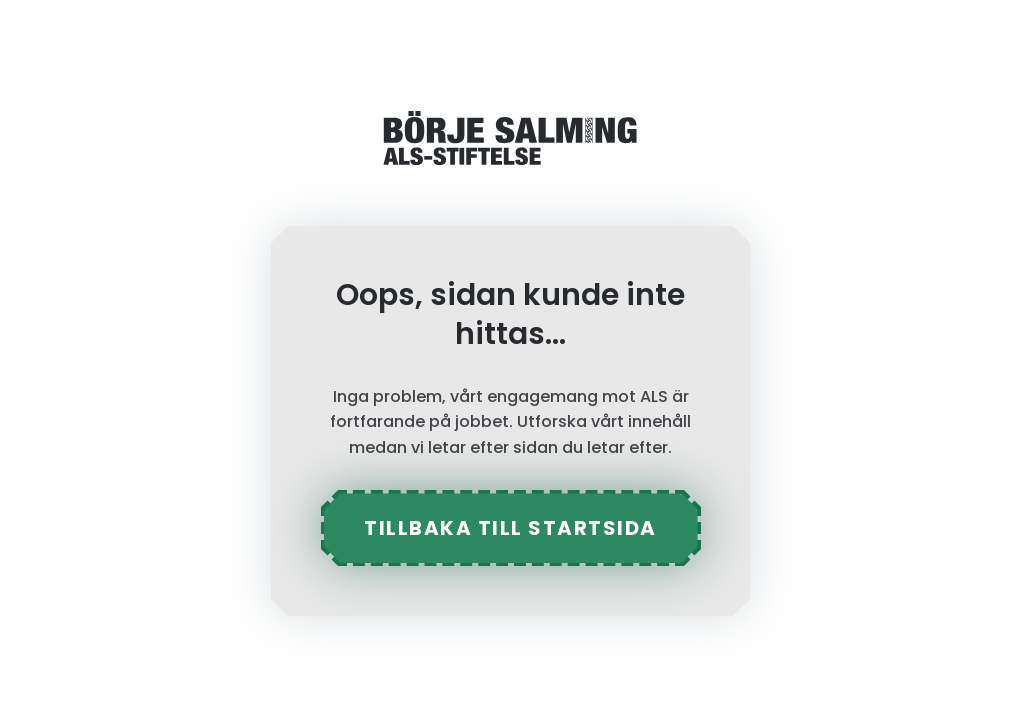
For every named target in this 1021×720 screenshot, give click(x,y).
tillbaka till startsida (510, 528)
